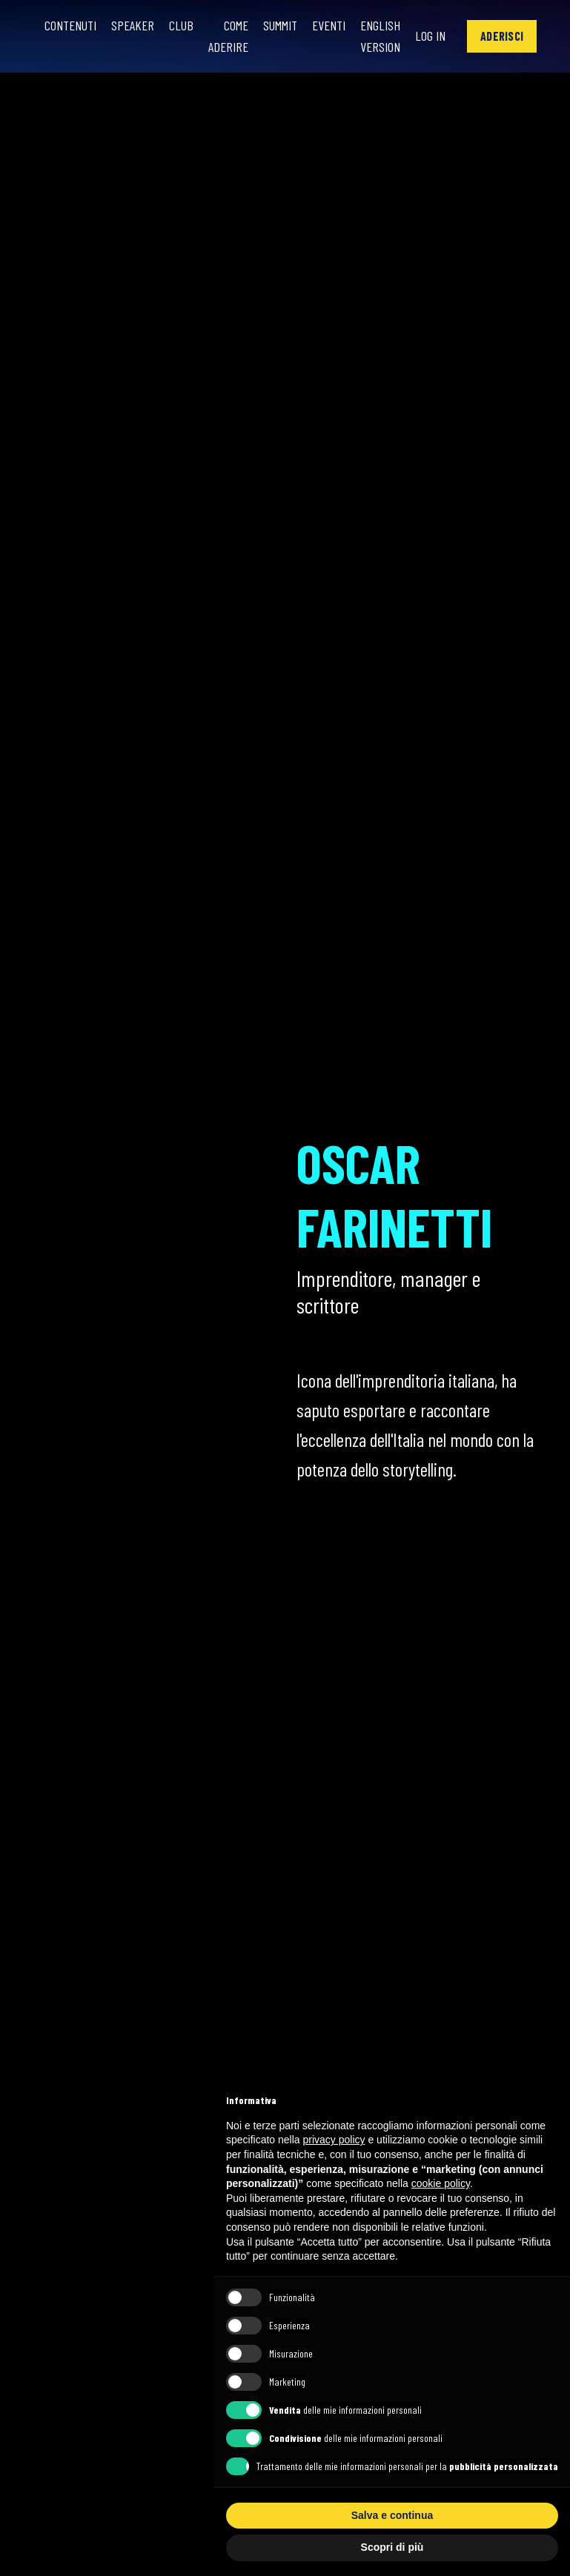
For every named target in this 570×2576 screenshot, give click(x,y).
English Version (380, 36)
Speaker (132, 25)
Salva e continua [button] (392, 2515)
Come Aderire (228, 36)
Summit (280, 25)
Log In (430, 35)
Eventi (328, 25)
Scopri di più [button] (392, 2547)
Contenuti (70, 25)
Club (181, 25)
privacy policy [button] (334, 2140)
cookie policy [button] (440, 2183)
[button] (502, 36)
